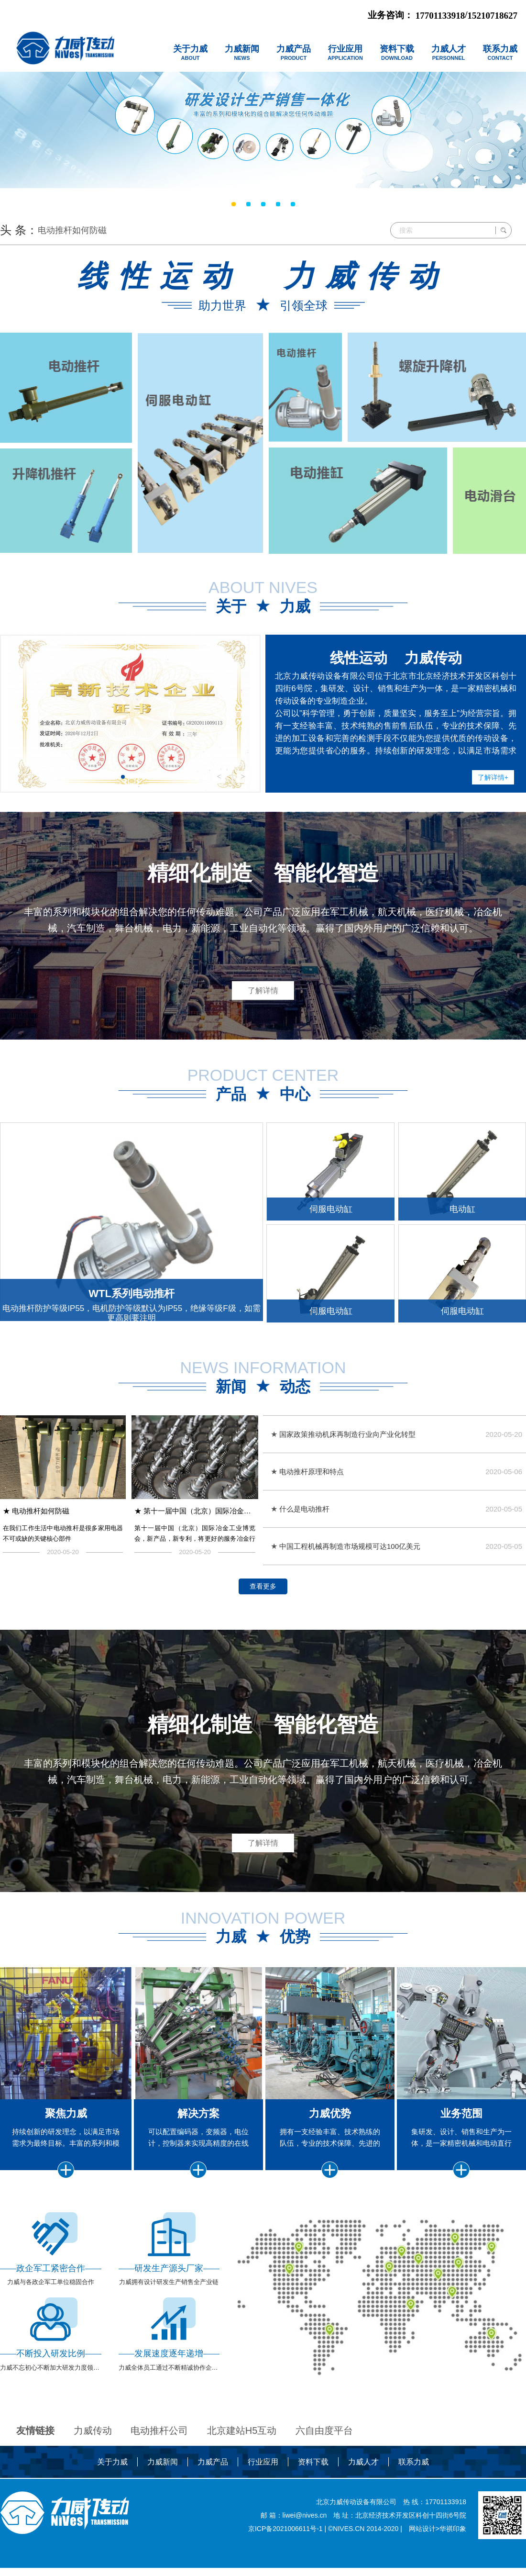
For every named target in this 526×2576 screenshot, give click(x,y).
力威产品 (212, 2483)
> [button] (243, 777)
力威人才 (363, 2483)
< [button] (219, 777)
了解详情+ (486, 774)
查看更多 (263, 1606)
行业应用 (263, 2483)
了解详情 (263, 983)
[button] (123, 777)
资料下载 (313, 2483)
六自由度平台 (324, 2451)
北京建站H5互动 (242, 2451)
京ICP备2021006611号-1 (285, 2550)
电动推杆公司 (159, 2451)
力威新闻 (162, 2483)
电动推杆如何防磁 (72, 230)
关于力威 (112, 2483)
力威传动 (93, 2451)
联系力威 (413, 2483)
